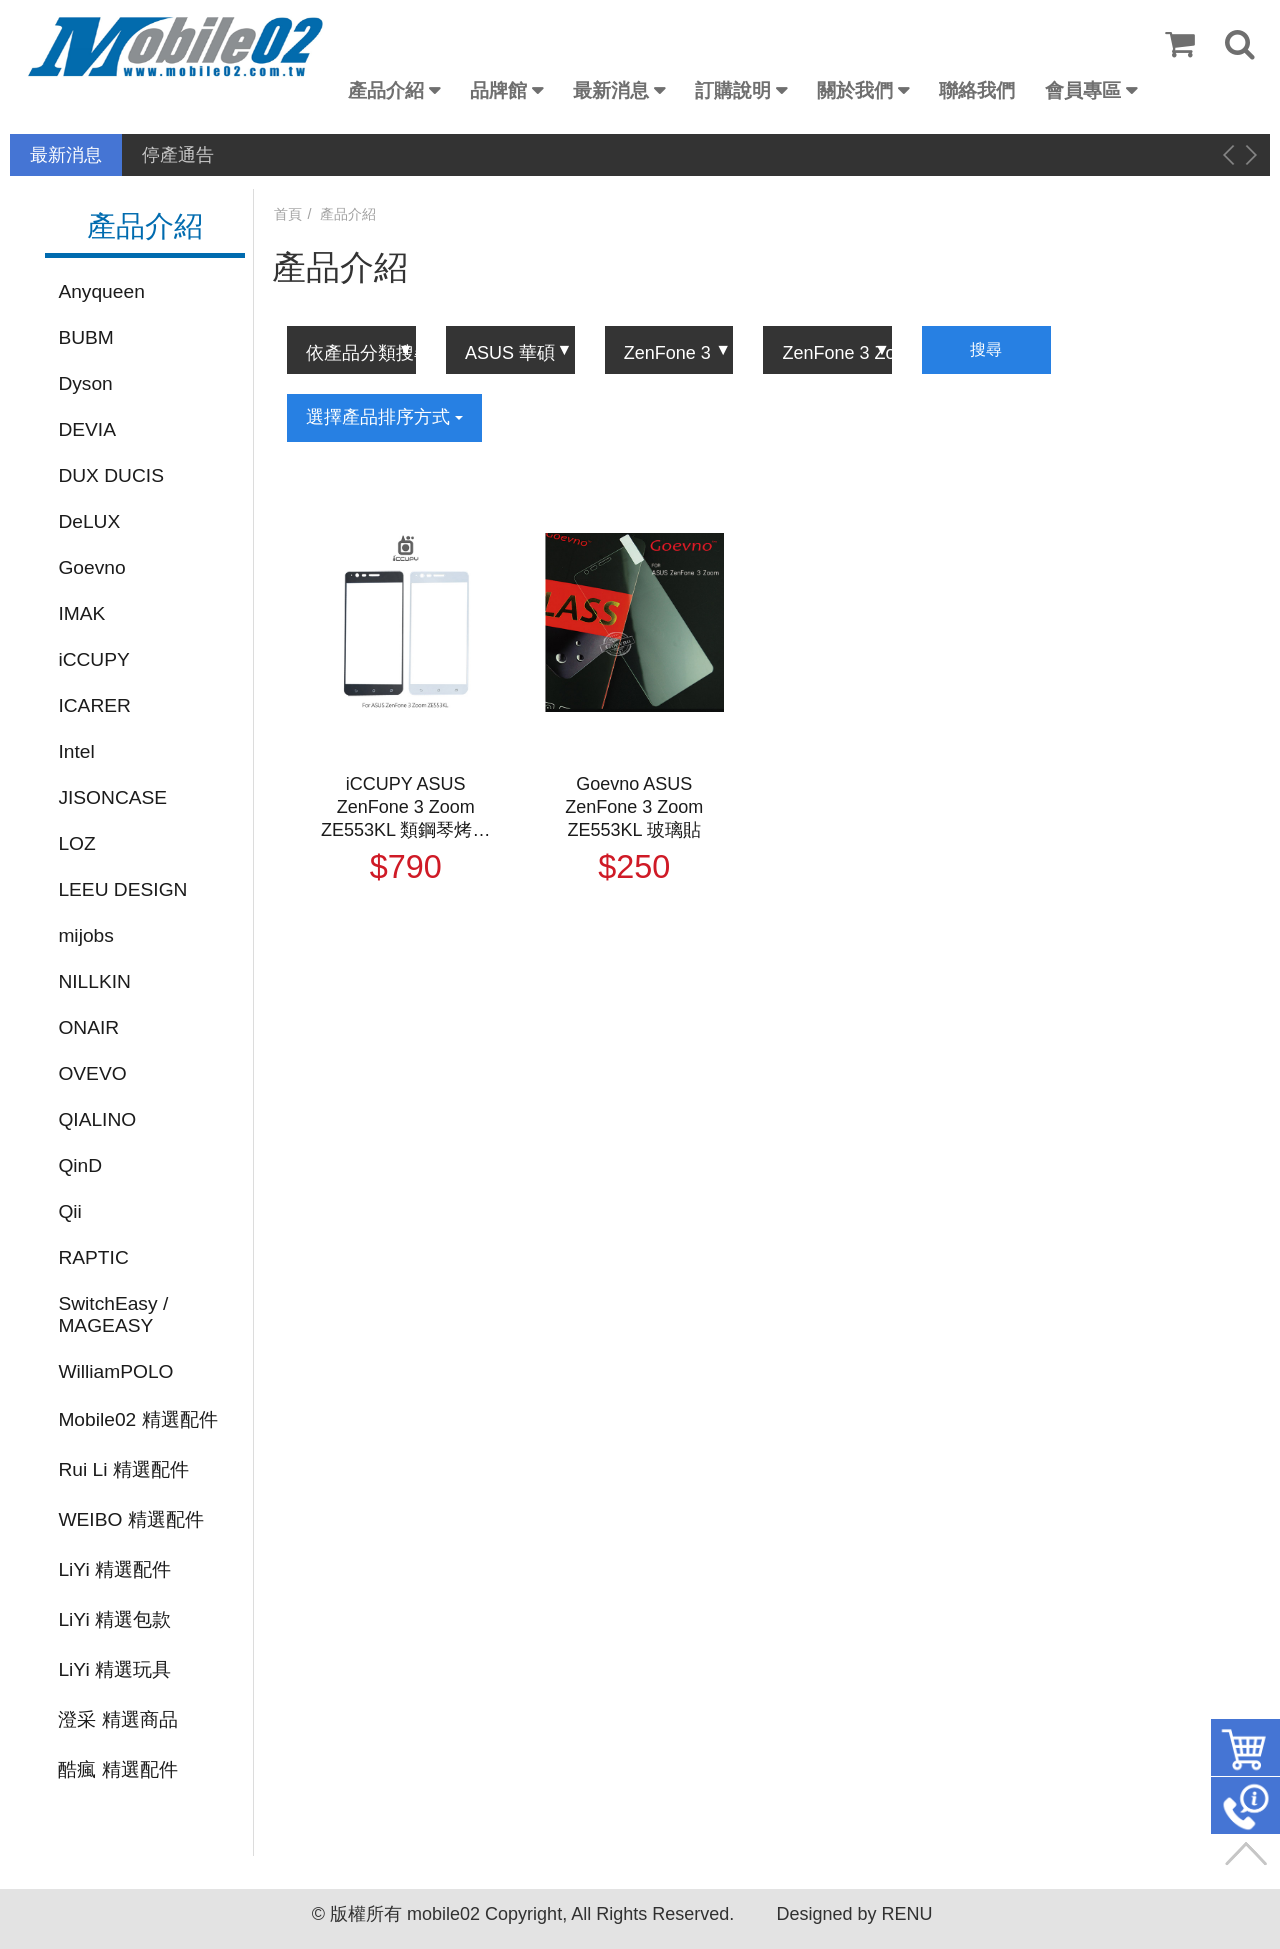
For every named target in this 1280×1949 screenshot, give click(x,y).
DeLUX (89, 521)
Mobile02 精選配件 (137, 1419)
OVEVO (92, 1073)
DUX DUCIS (111, 475)
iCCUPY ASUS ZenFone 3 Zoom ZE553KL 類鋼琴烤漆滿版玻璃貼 (405, 808)
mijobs (85, 935)
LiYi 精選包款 (114, 1619)
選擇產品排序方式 (384, 417)
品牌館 (498, 90)
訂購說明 (733, 90)
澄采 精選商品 (117, 1719)
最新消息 (611, 90)
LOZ (76, 843)
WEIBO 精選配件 (130, 1519)
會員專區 (1083, 90)
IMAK (81, 613)
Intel (76, 751)
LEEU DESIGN (122, 889)
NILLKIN (94, 981)
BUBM (85, 337)
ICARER (94, 705)
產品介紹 (386, 90)
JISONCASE (112, 797)
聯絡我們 (977, 90)
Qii (69, 1211)
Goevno (91, 567)
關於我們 (855, 90)
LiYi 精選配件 (114, 1569)
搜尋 (986, 349)
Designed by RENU (854, 1914)
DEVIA (87, 429)
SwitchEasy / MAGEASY (113, 1314)
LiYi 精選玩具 (114, 1669)
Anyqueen (101, 291)
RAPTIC (93, 1257)
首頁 (288, 214)
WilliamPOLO (115, 1371)
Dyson (85, 383)
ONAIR (88, 1027)
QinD (80, 1165)
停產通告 (178, 155)
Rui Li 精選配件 (123, 1469)
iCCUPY (93, 659)
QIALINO (97, 1119)
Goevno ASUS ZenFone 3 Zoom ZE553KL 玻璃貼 (634, 807)
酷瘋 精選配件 (117, 1769)
